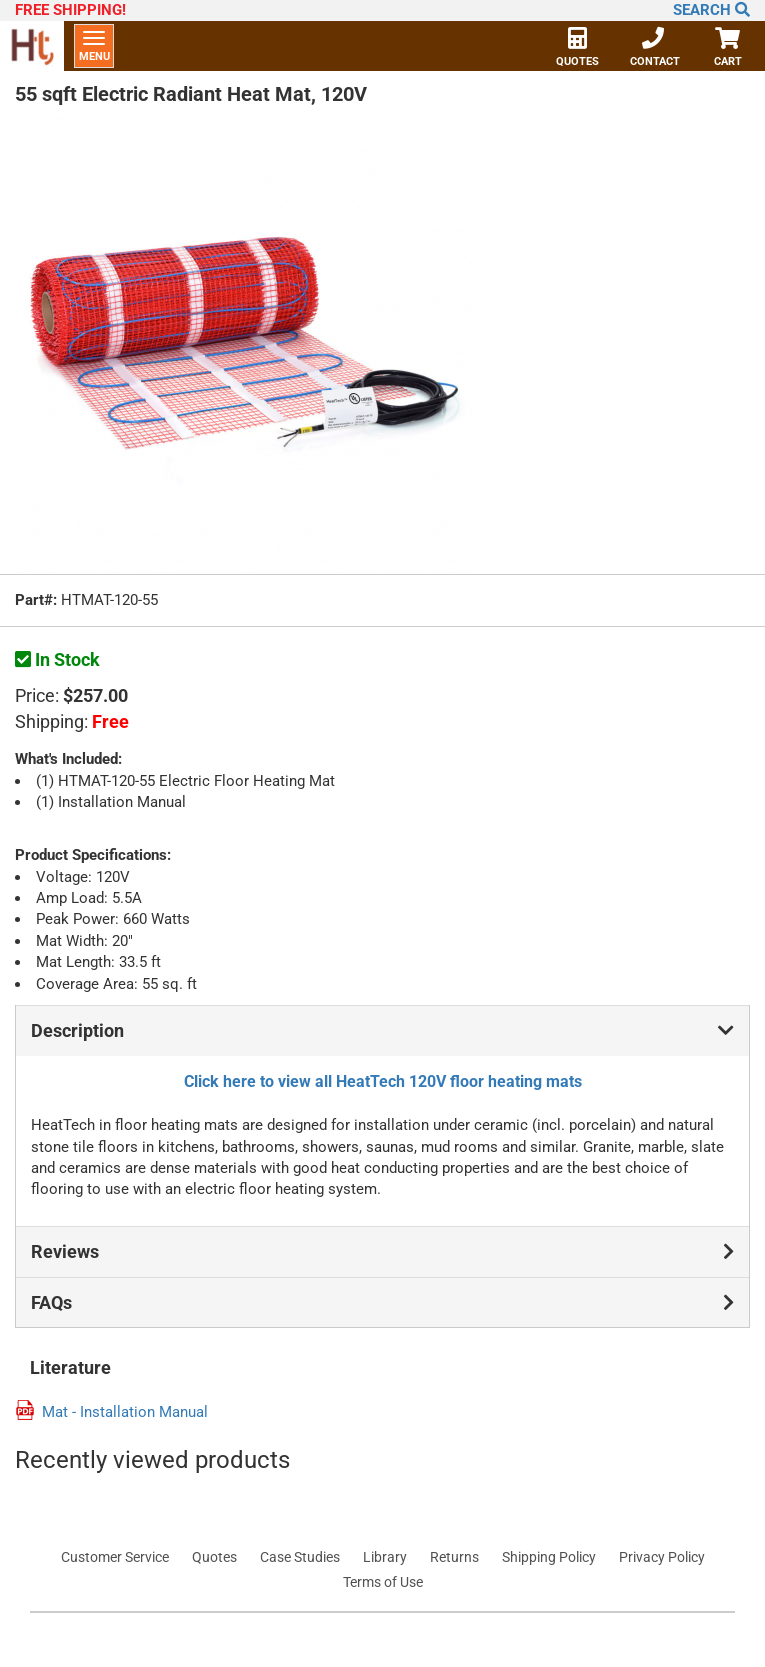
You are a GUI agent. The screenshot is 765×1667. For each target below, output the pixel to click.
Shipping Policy (549, 1557)
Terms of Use (383, 1582)
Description (382, 1031)
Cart (727, 49)
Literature (70, 1368)
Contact (655, 49)
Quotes (577, 49)
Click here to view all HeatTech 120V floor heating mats (383, 1081)
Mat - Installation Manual (125, 1412)
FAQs (382, 1303)
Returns (454, 1557)
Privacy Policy (662, 1557)
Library (385, 1557)
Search (711, 10)
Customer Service (115, 1557)
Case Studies (300, 1557)
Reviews (382, 1252)
